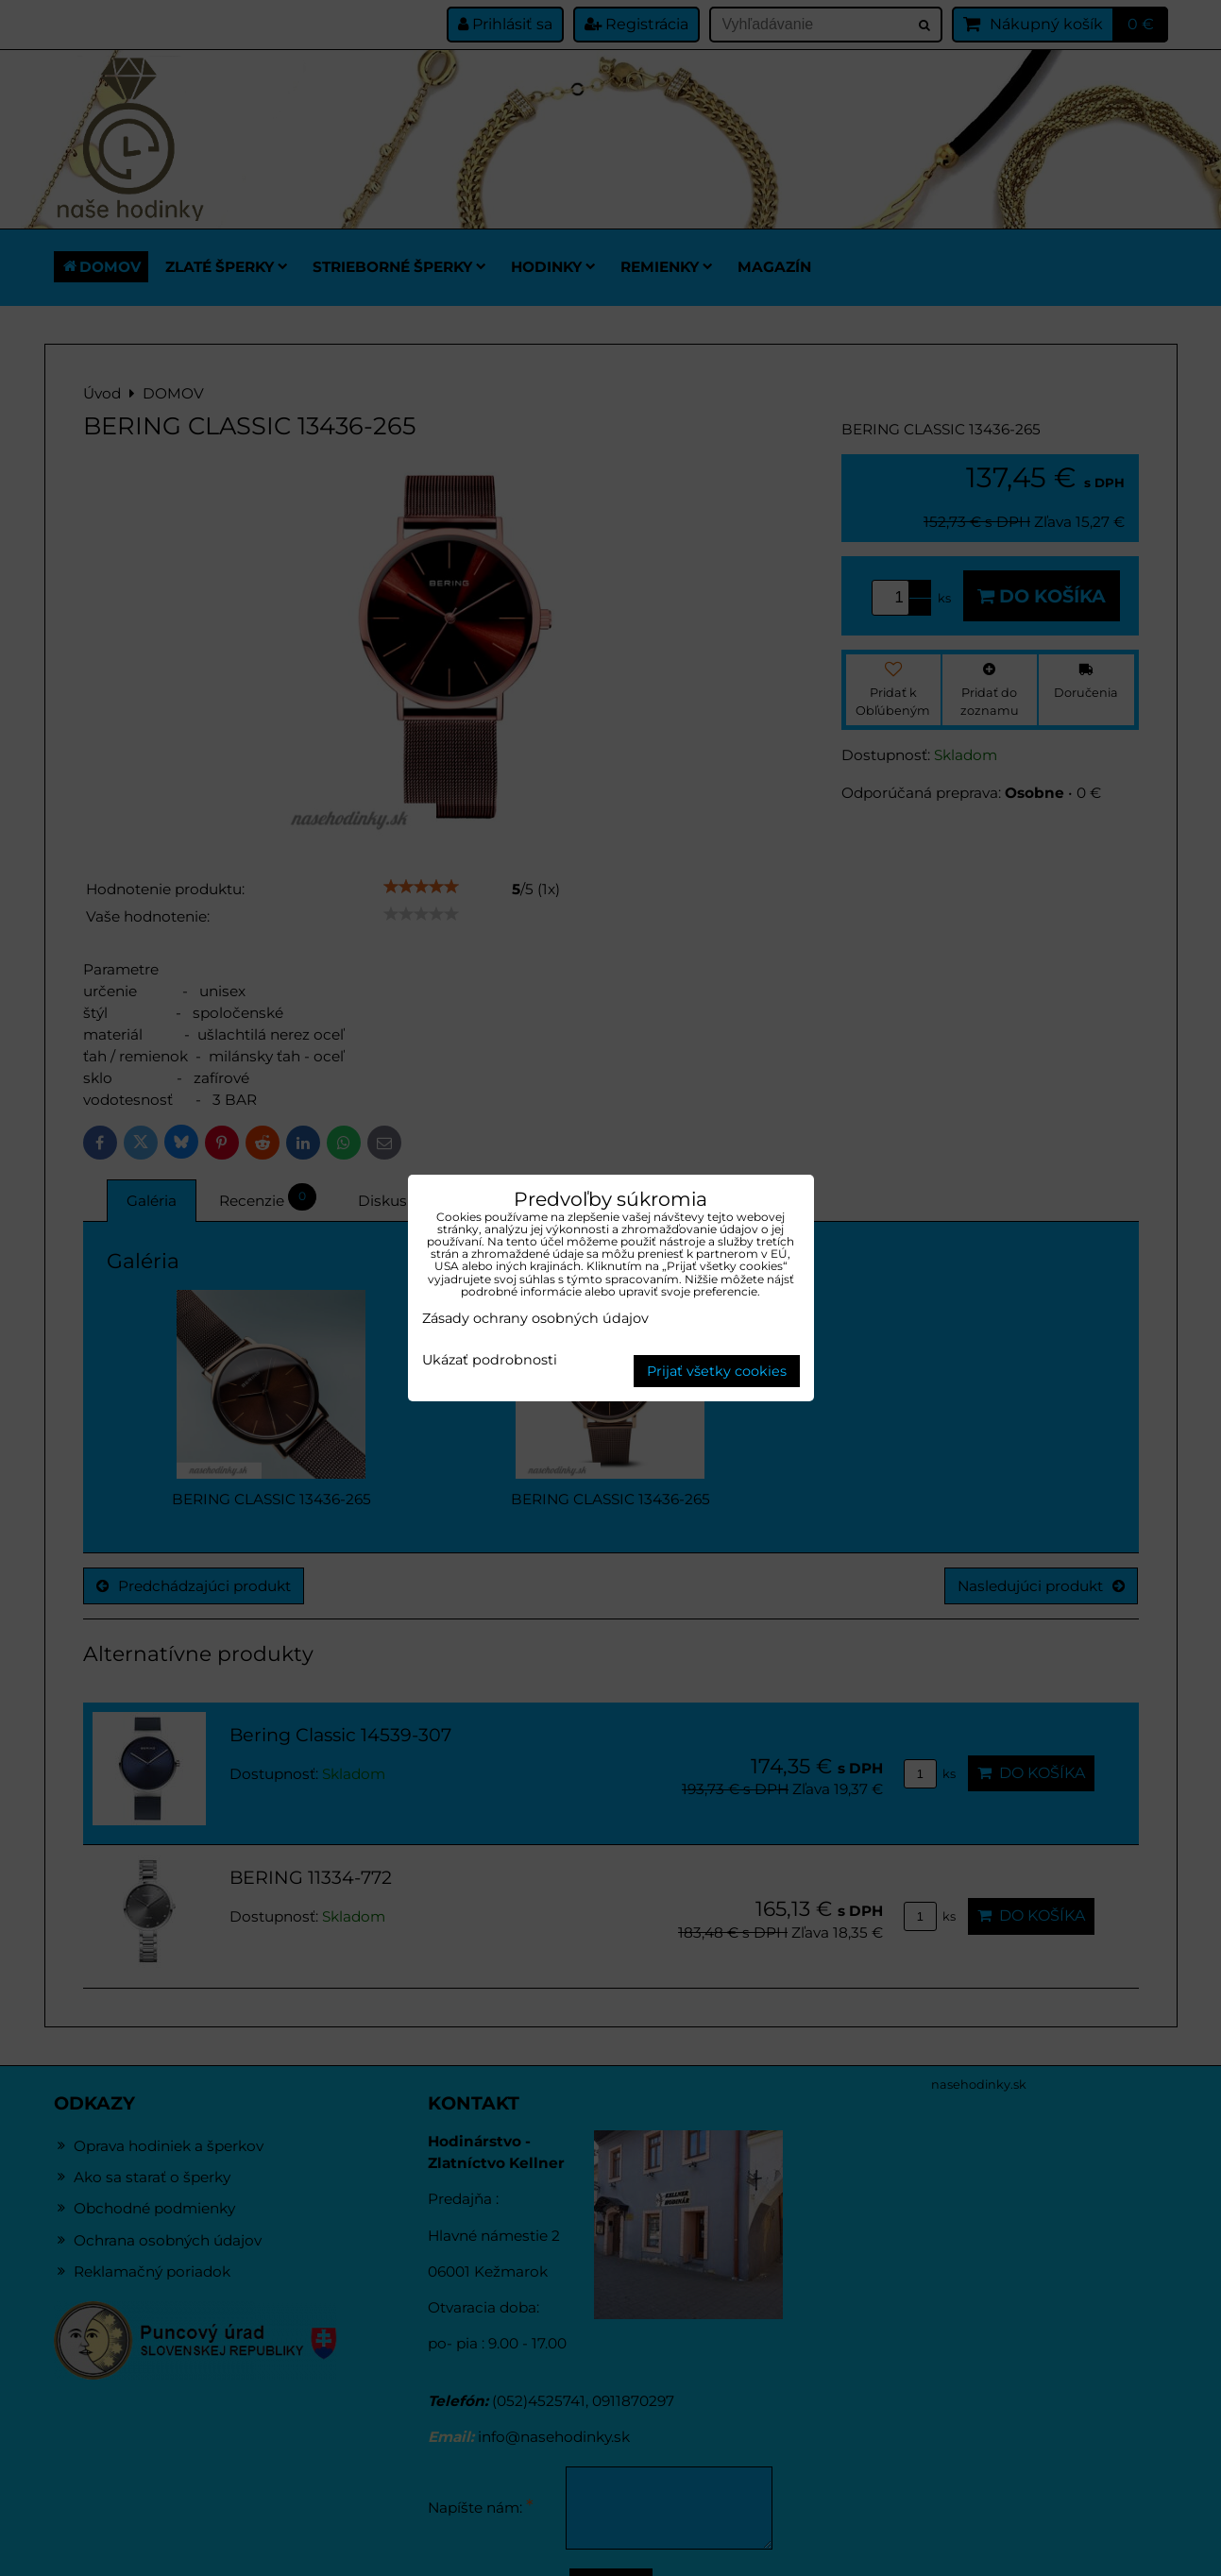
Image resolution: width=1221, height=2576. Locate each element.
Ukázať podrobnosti (489, 1360)
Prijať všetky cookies (717, 1371)
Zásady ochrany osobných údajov (535, 1318)
